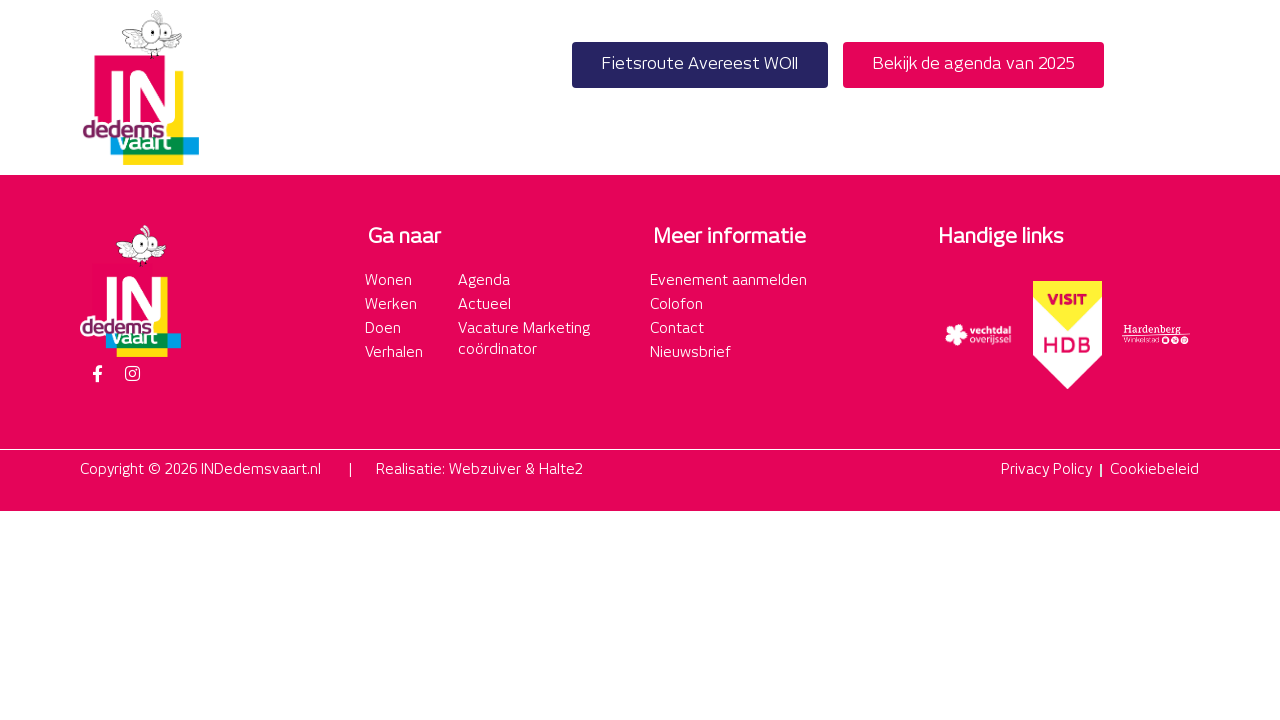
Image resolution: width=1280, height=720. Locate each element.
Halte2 (561, 470)
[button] (1178, 87)
